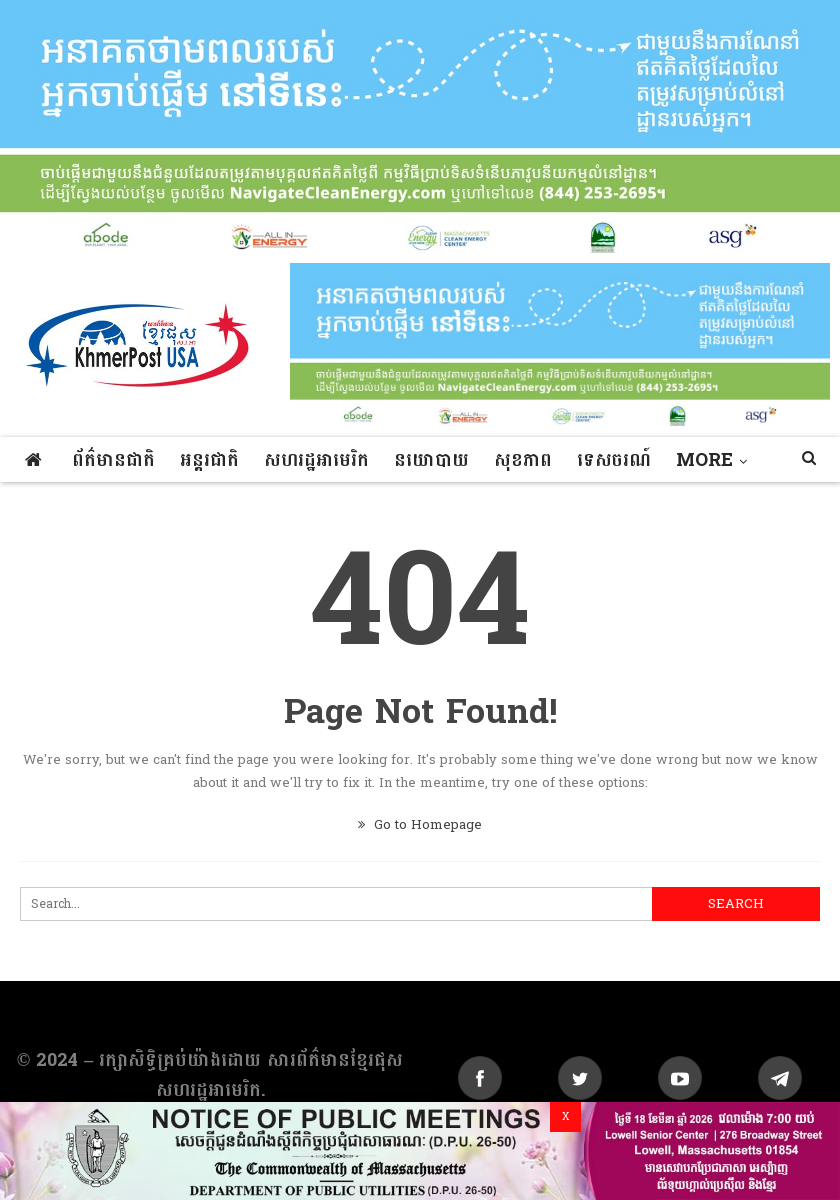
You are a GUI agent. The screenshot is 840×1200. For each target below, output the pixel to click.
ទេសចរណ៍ (614, 460)
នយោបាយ (431, 460)
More (704, 460)
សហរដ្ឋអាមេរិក (316, 460)
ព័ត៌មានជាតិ (113, 460)
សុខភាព (523, 460)
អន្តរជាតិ (209, 460)
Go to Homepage (420, 825)
